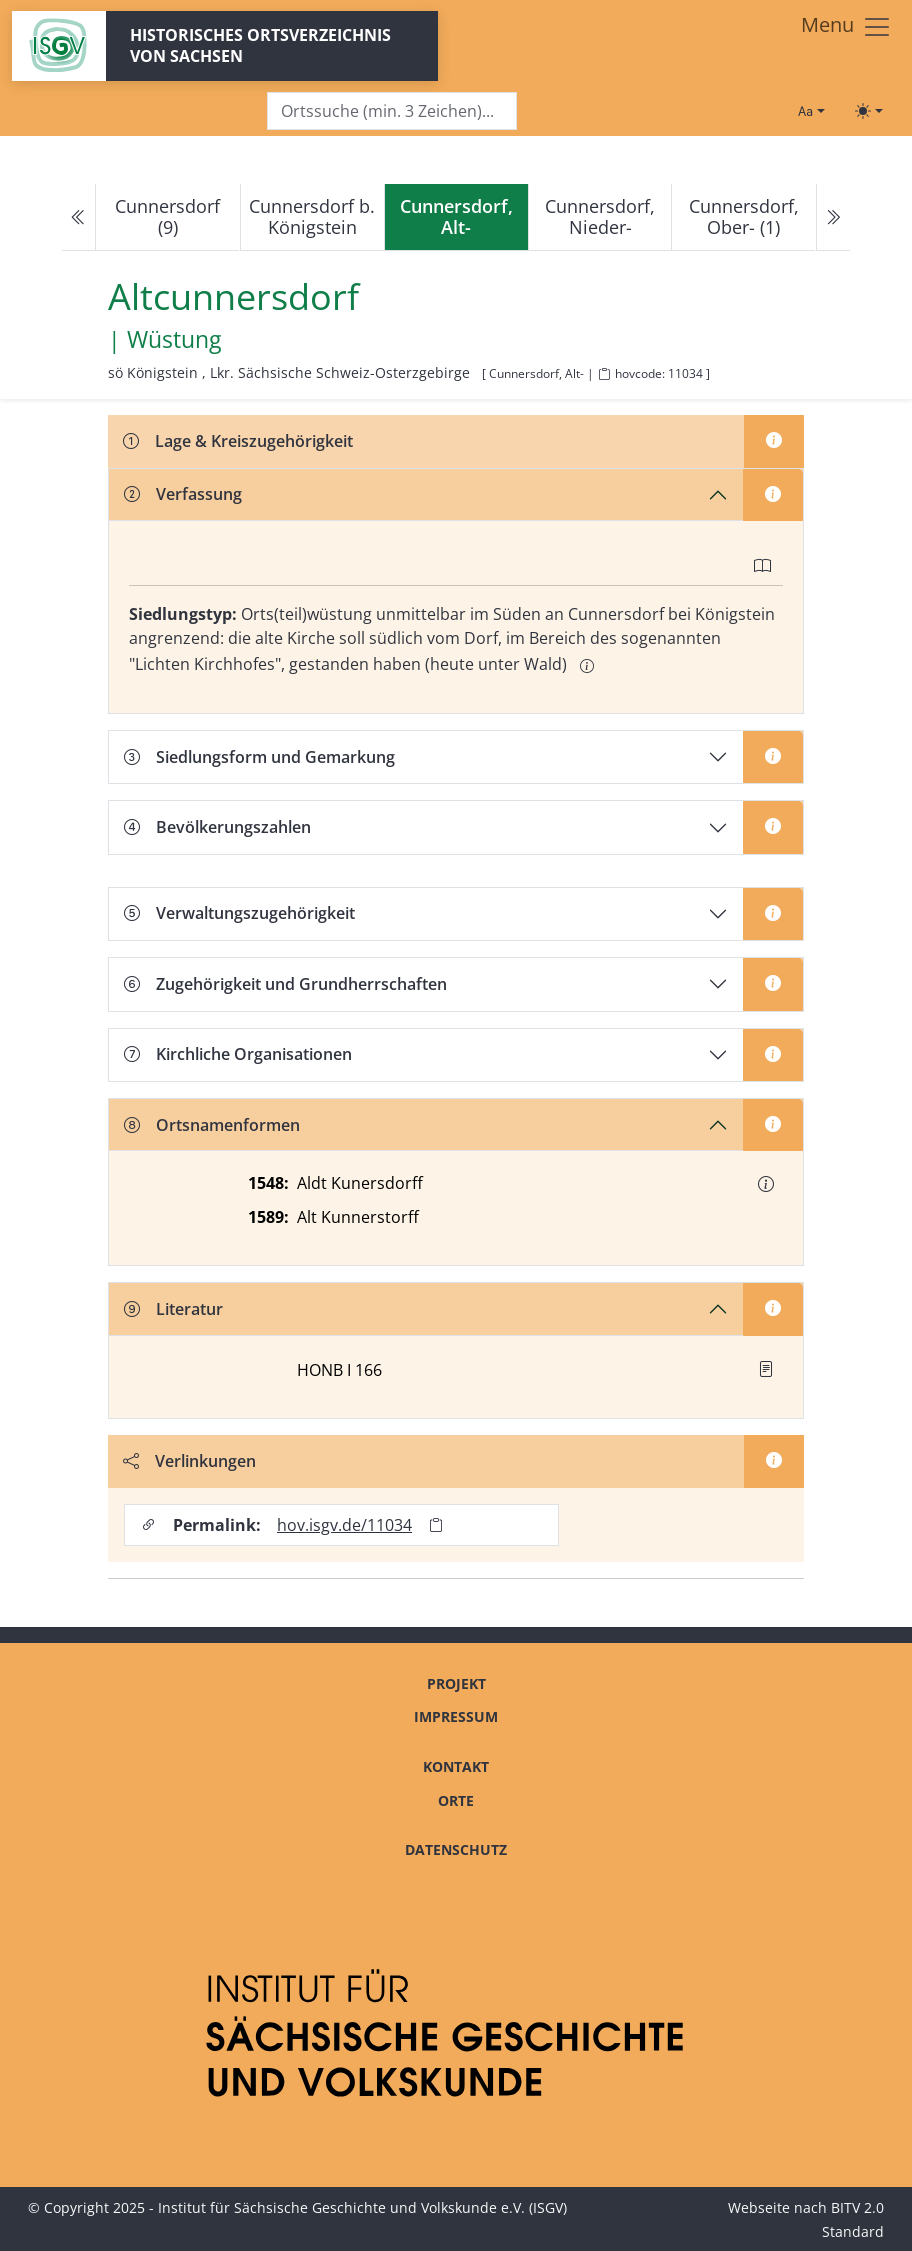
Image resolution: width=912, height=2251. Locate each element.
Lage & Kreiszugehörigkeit (238, 441)
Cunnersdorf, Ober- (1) (744, 216)
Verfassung (183, 494)
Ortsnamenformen (212, 1125)
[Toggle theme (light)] (869, 111)
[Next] (833, 217)
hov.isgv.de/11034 (344, 1525)
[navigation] (456, 217)
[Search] (392, 111)
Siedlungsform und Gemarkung (259, 757)
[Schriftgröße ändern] (811, 111)
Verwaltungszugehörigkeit (239, 913)
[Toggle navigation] (846, 27)
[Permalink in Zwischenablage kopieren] (436, 1524)
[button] (766, 1184)
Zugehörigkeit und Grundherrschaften (285, 984)
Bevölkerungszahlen (217, 827)
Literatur (173, 1309)
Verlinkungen (189, 1461)
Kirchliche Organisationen (238, 1054)
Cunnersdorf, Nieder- (600, 216)
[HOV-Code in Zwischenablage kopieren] (604, 374)
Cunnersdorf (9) (167, 216)
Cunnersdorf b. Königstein (312, 216)
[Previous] (79, 217)
